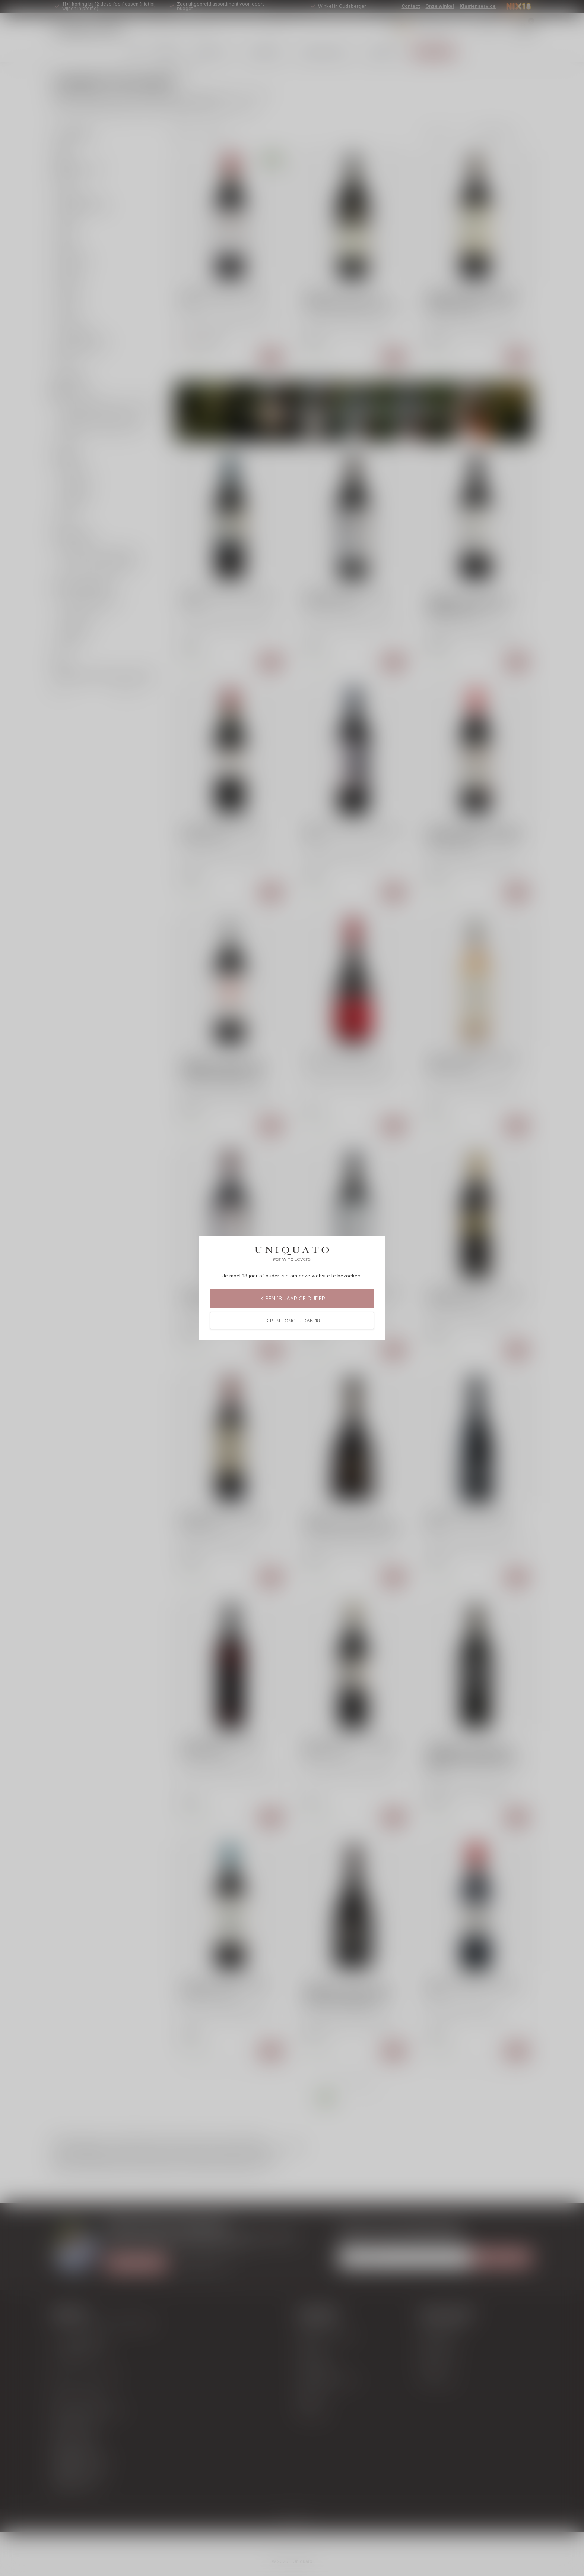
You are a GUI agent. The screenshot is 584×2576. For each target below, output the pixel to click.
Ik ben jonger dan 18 (292, 1321)
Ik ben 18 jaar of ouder (292, 1298)
